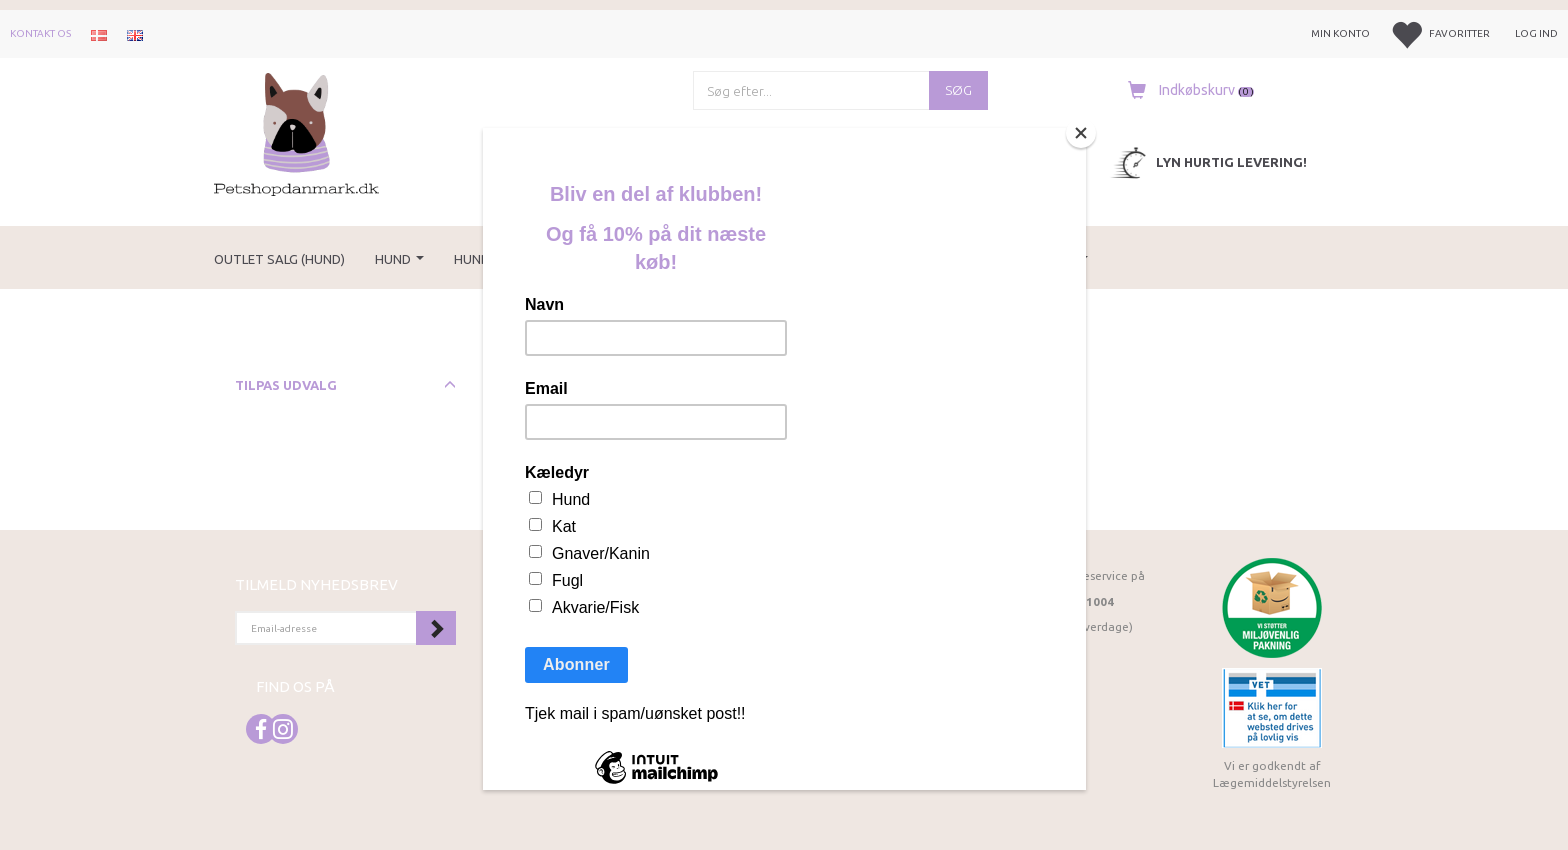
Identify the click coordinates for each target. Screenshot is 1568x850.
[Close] (1081, 133)
